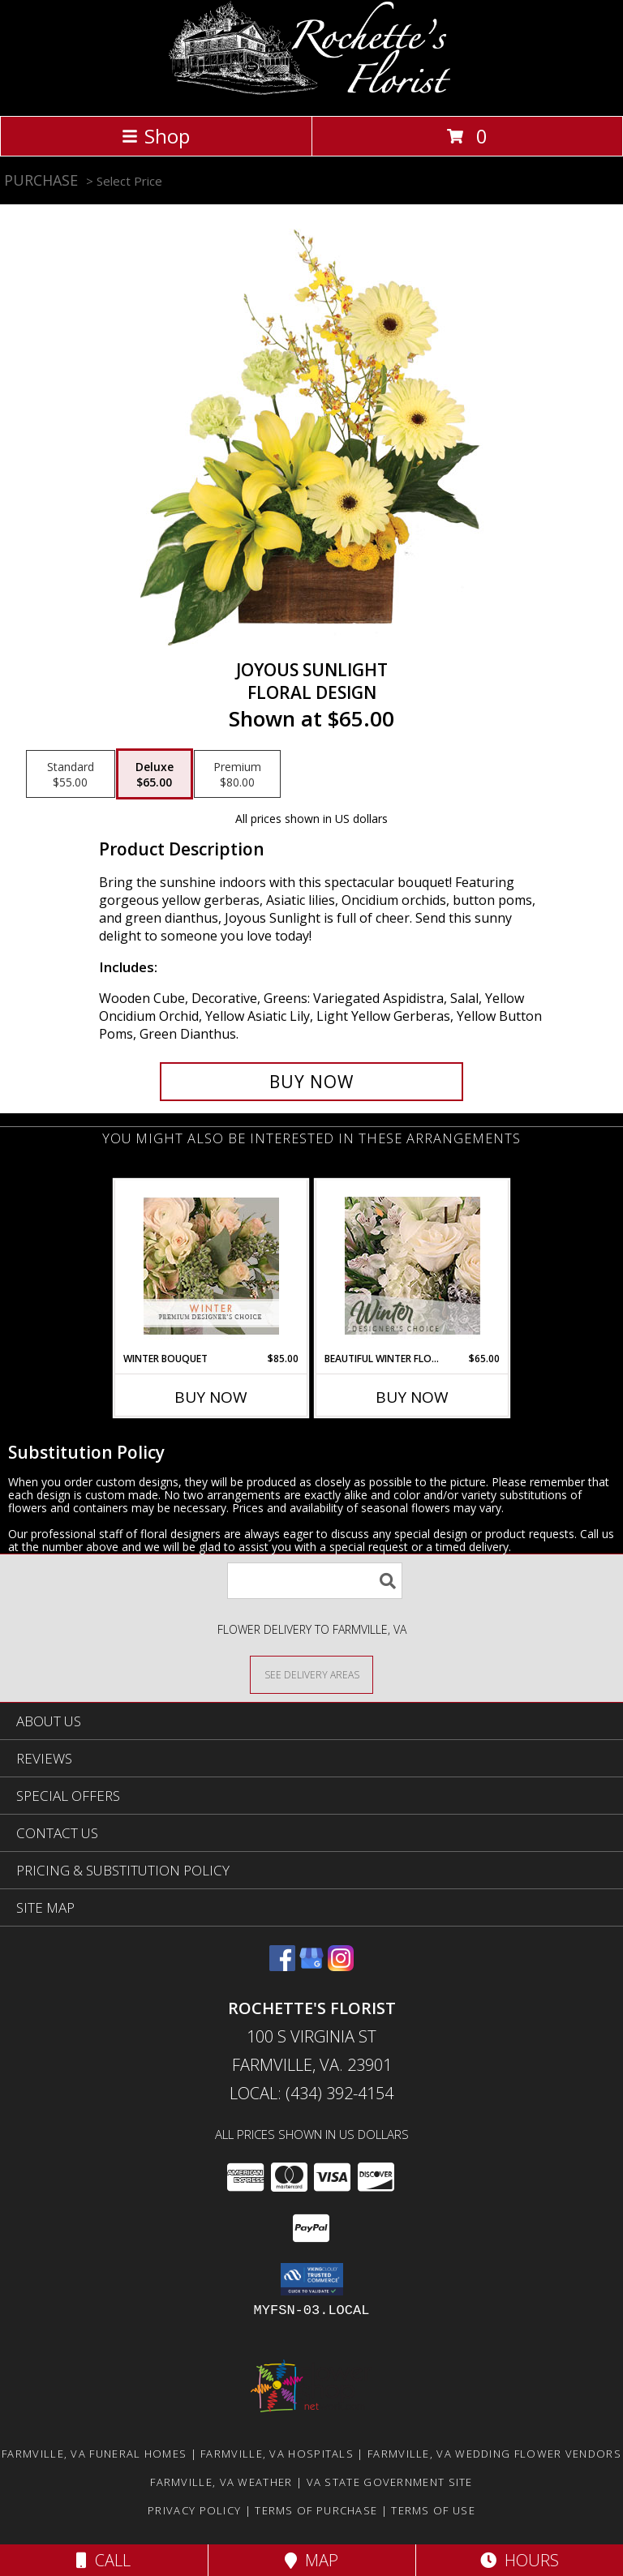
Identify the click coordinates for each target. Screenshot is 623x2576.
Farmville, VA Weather (221, 2482)
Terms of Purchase (316, 2510)
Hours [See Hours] (519, 2560)
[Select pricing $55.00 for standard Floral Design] (70, 774)
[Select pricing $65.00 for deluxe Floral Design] (154, 774)
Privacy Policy (194, 2510)
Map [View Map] (311, 2560)
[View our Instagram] (341, 1966)
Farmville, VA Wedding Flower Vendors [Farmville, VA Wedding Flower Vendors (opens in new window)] (494, 2453)
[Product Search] (314, 1580)
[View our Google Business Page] (311, 1966)
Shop (156, 135)
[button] (312, 2279)
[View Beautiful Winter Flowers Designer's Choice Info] (412, 1265)
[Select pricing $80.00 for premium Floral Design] (237, 774)
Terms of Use (433, 2510)
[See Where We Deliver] (311, 1674)
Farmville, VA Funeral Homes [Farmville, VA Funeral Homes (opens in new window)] (94, 2453)
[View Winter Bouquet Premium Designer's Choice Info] (211, 1266)
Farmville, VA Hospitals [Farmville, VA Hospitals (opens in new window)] (277, 2453)
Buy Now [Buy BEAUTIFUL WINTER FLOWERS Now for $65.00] (412, 1397)
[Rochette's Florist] (312, 92)
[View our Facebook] (282, 1966)
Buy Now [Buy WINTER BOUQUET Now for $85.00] (210, 1397)
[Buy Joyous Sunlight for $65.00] (311, 1081)
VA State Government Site (390, 2482)
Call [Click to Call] (103, 2560)
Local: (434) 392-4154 (311, 2093)
